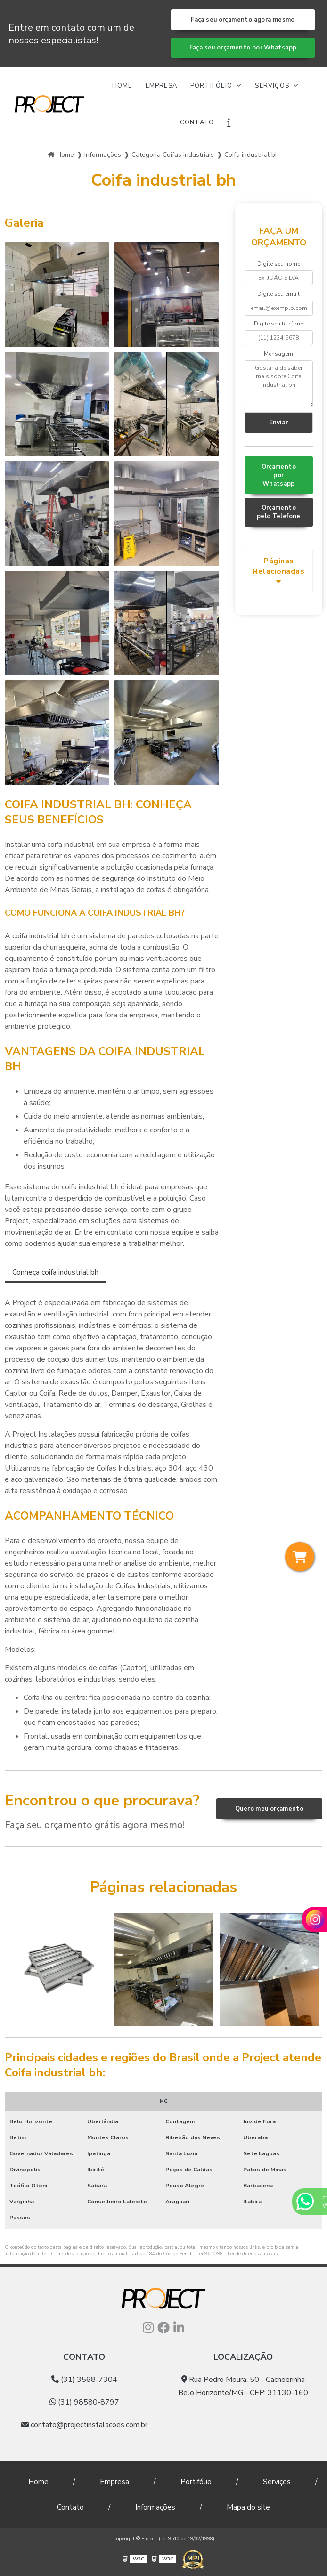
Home (122, 85)
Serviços (273, 85)
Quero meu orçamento (269, 1808)
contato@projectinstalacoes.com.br (84, 2425)
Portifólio (212, 85)
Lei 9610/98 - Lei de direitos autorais (237, 2254)
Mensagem (278, 354)
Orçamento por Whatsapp (279, 475)
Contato (197, 122)
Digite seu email (278, 294)
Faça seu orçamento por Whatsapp (243, 47)
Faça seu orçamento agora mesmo (242, 20)
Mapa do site (248, 2507)
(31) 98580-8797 (84, 2402)
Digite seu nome (278, 264)
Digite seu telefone (278, 323)
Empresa (161, 85)
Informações (155, 2507)
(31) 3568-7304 (84, 2379)
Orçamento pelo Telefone (279, 512)
